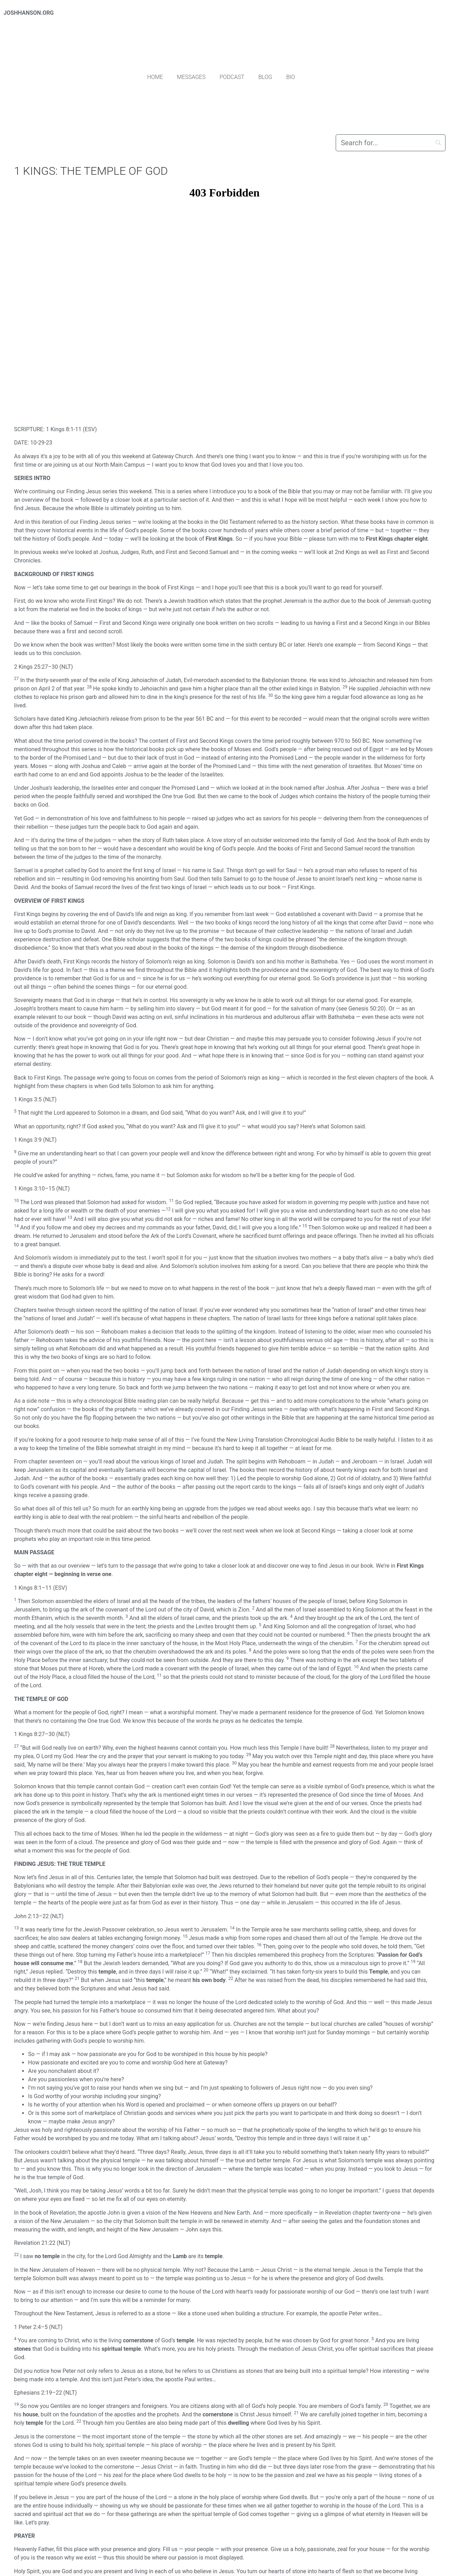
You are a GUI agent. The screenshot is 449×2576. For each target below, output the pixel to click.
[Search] (390, 142)
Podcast (232, 77)
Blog (266, 77)
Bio (290, 77)
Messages (191, 77)
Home (155, 77)
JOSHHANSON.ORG (29, 12)
